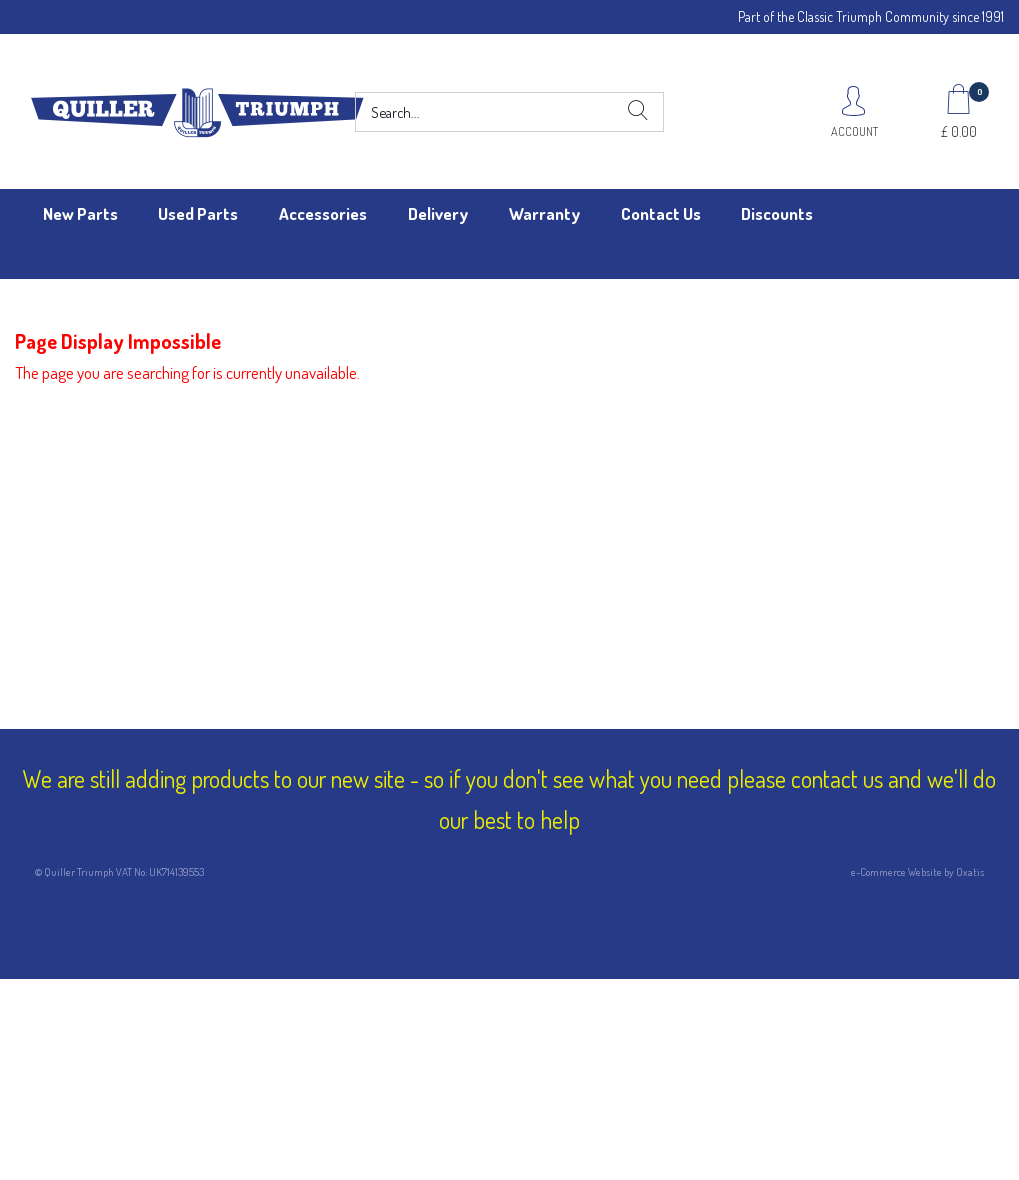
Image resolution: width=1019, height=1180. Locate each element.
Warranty (544, 213)
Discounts (777, 213)
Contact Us (661, 213)
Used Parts (198, 213)
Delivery (438, 213)
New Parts (80, 213)
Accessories (323, 213)
